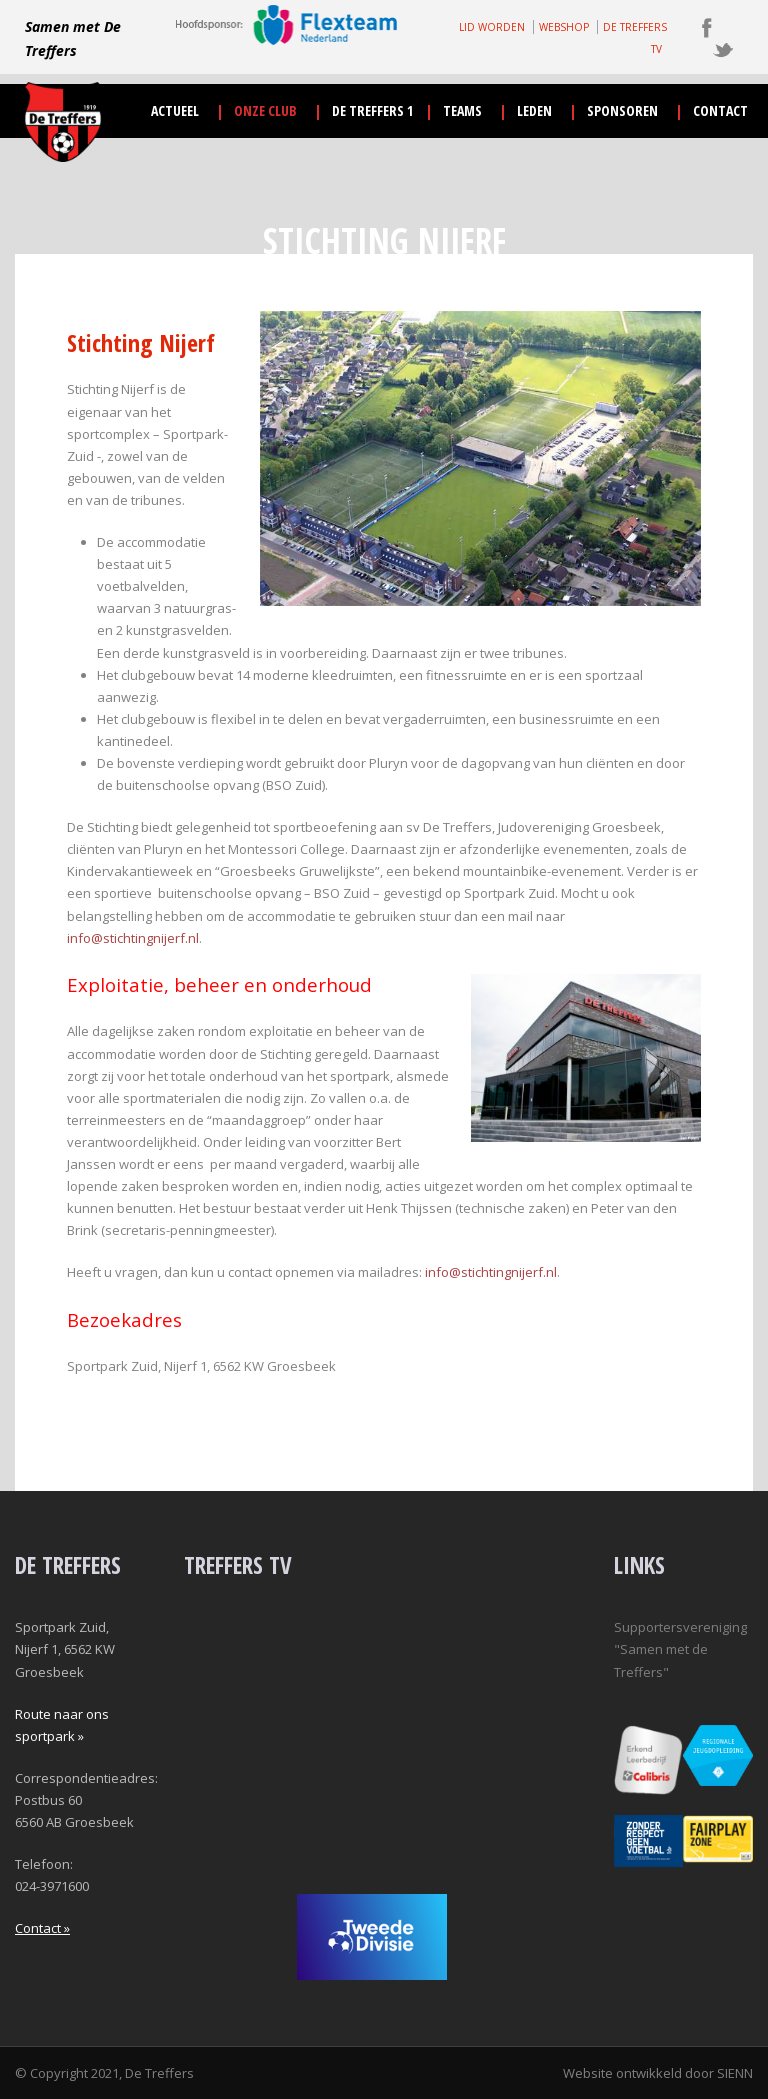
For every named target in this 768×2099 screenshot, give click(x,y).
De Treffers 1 (372, 110)
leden (534, 110)
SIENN (735, 2073)
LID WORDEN (492, 27)
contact (720, 110)
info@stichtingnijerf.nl (133, 938)
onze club (265, 110)
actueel (175, 110)
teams (462, 110)
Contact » (42, 1928)
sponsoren (622, 110)
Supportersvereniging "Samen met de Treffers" (680, 1649)
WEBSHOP (564, 27)
